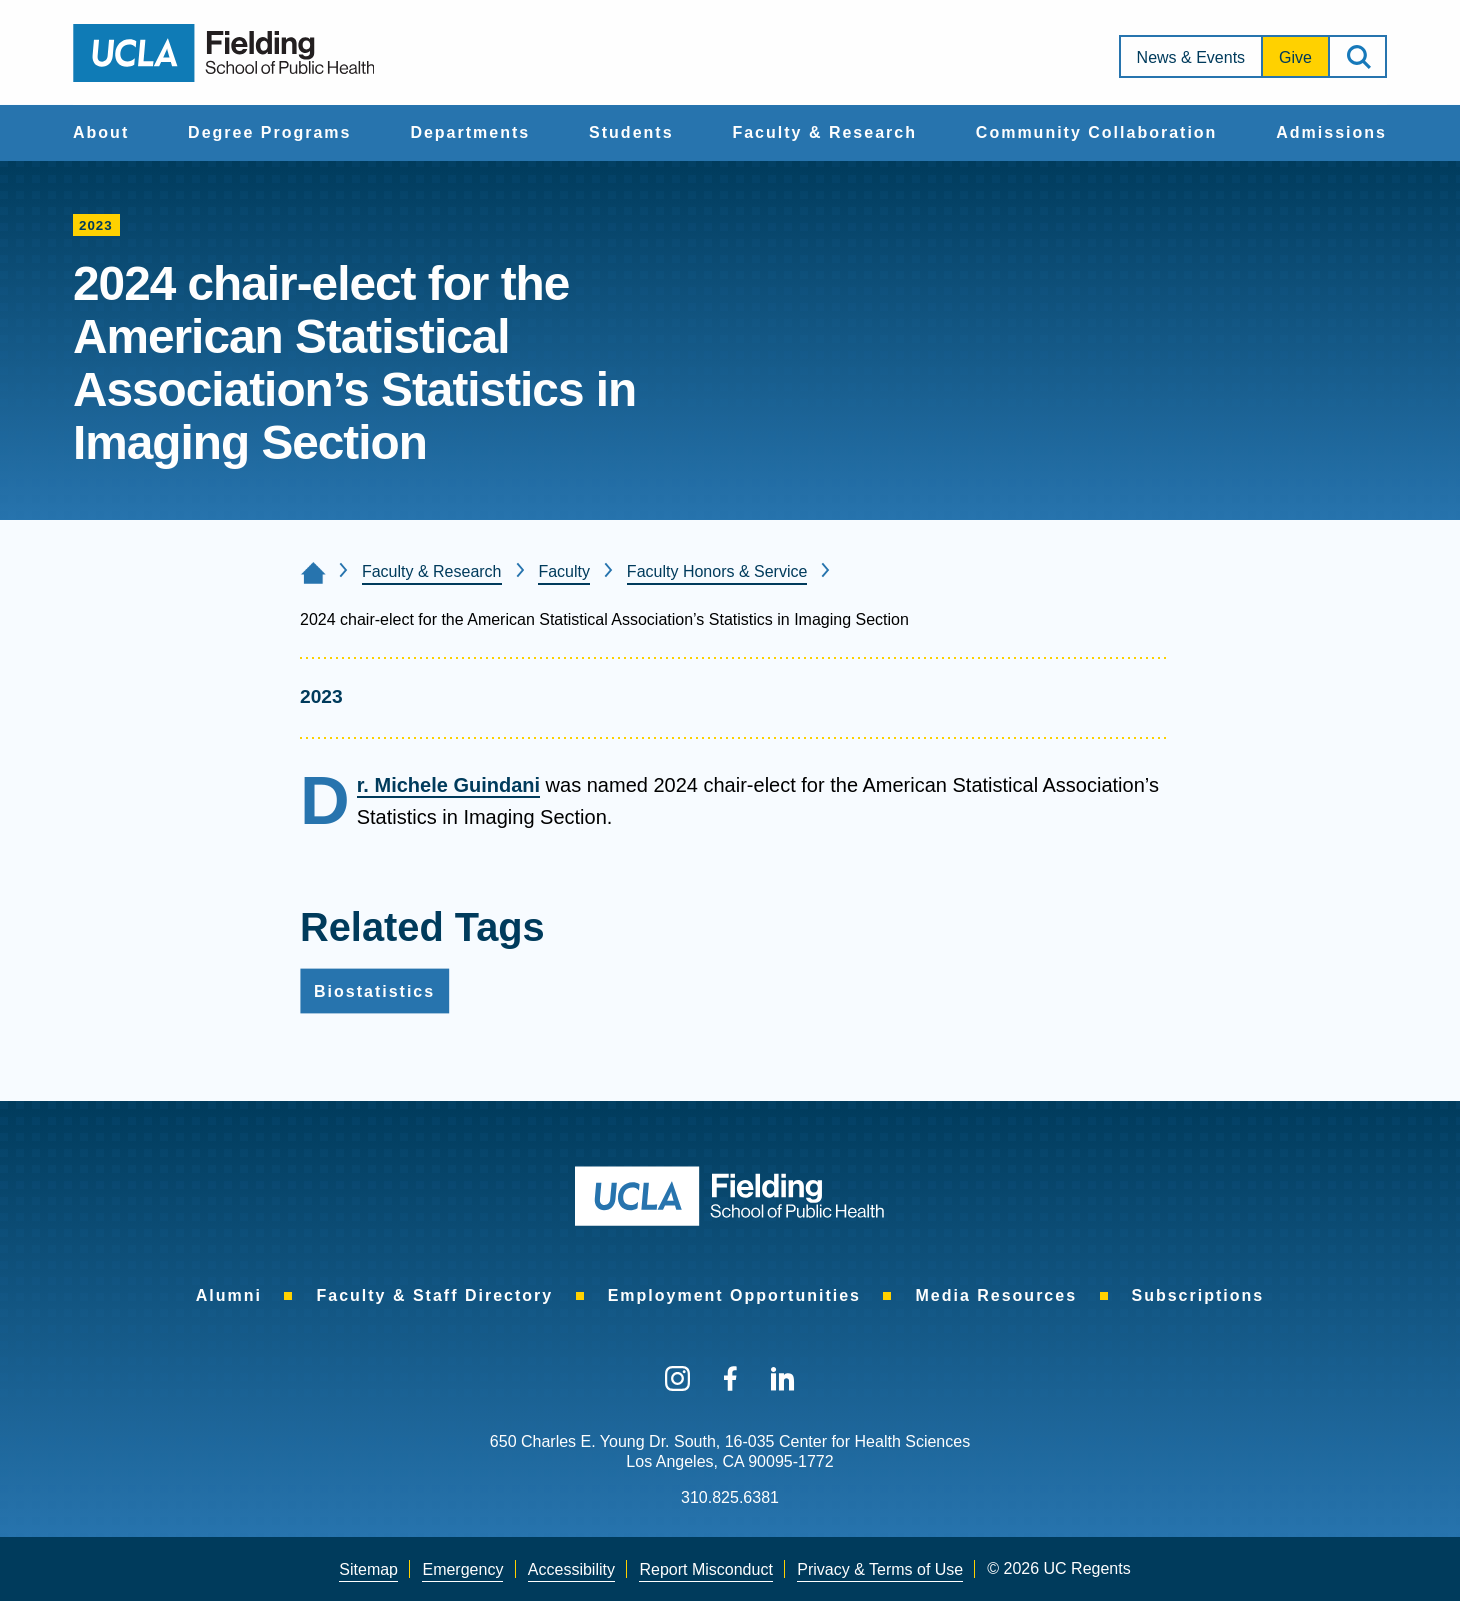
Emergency (462, 1569)
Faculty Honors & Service (717, 571)
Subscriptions (1198, 1295)
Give (1295, 57)
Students (631, 132)
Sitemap (368, 1569)
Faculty (564, 571)
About (101, 132)
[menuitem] (101, 133)
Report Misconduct (705, 1569)
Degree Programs (269, 132)
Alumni (229, 1295)
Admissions (1331, 132)
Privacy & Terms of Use (880, 1569)
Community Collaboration (1097, 132)
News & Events (1191, 57)
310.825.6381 (730, 1497)
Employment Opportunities (734, 1295)
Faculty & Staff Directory (434, 1295)
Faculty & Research (824, 132)
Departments (470, 132)
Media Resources (996, 1295)
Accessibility (571, 1569)
